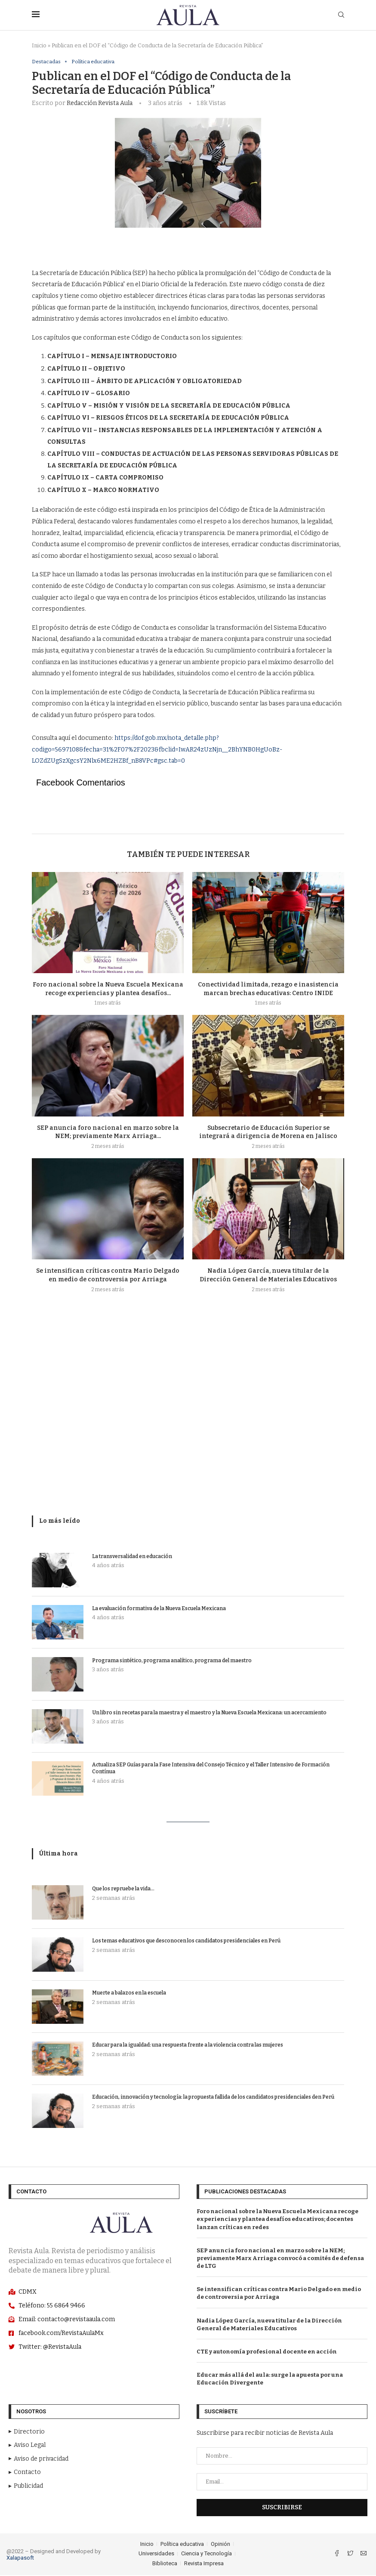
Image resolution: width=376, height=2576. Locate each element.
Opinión (220, 2544)
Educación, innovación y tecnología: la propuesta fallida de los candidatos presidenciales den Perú (213, 2098)
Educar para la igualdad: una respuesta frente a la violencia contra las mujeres (187, 2046)
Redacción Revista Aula (100, 103)
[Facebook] (337, 2555)
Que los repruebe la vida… (123, 1889)
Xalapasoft (20, 2558)
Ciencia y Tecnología (206, 2554)
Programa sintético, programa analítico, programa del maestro (172, 1661)
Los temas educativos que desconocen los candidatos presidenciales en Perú (186, 1942)
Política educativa (96, 62)
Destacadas (47, 62)
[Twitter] (351, 2555)
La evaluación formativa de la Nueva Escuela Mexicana (159, 1609)
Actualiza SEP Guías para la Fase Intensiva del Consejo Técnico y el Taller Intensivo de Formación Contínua (211, 1768)
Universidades (156, 2554)
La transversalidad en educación (132, 1557)
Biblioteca (164, 2564)
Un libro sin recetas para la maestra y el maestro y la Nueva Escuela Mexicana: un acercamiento (209, 1713)
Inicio (39, 45)
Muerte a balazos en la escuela (129, 1994)
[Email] (364, 2555)
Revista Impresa (204, 2564)
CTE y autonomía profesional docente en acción (267, 2352)
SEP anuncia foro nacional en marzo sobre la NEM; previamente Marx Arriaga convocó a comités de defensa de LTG (280, 2259)
